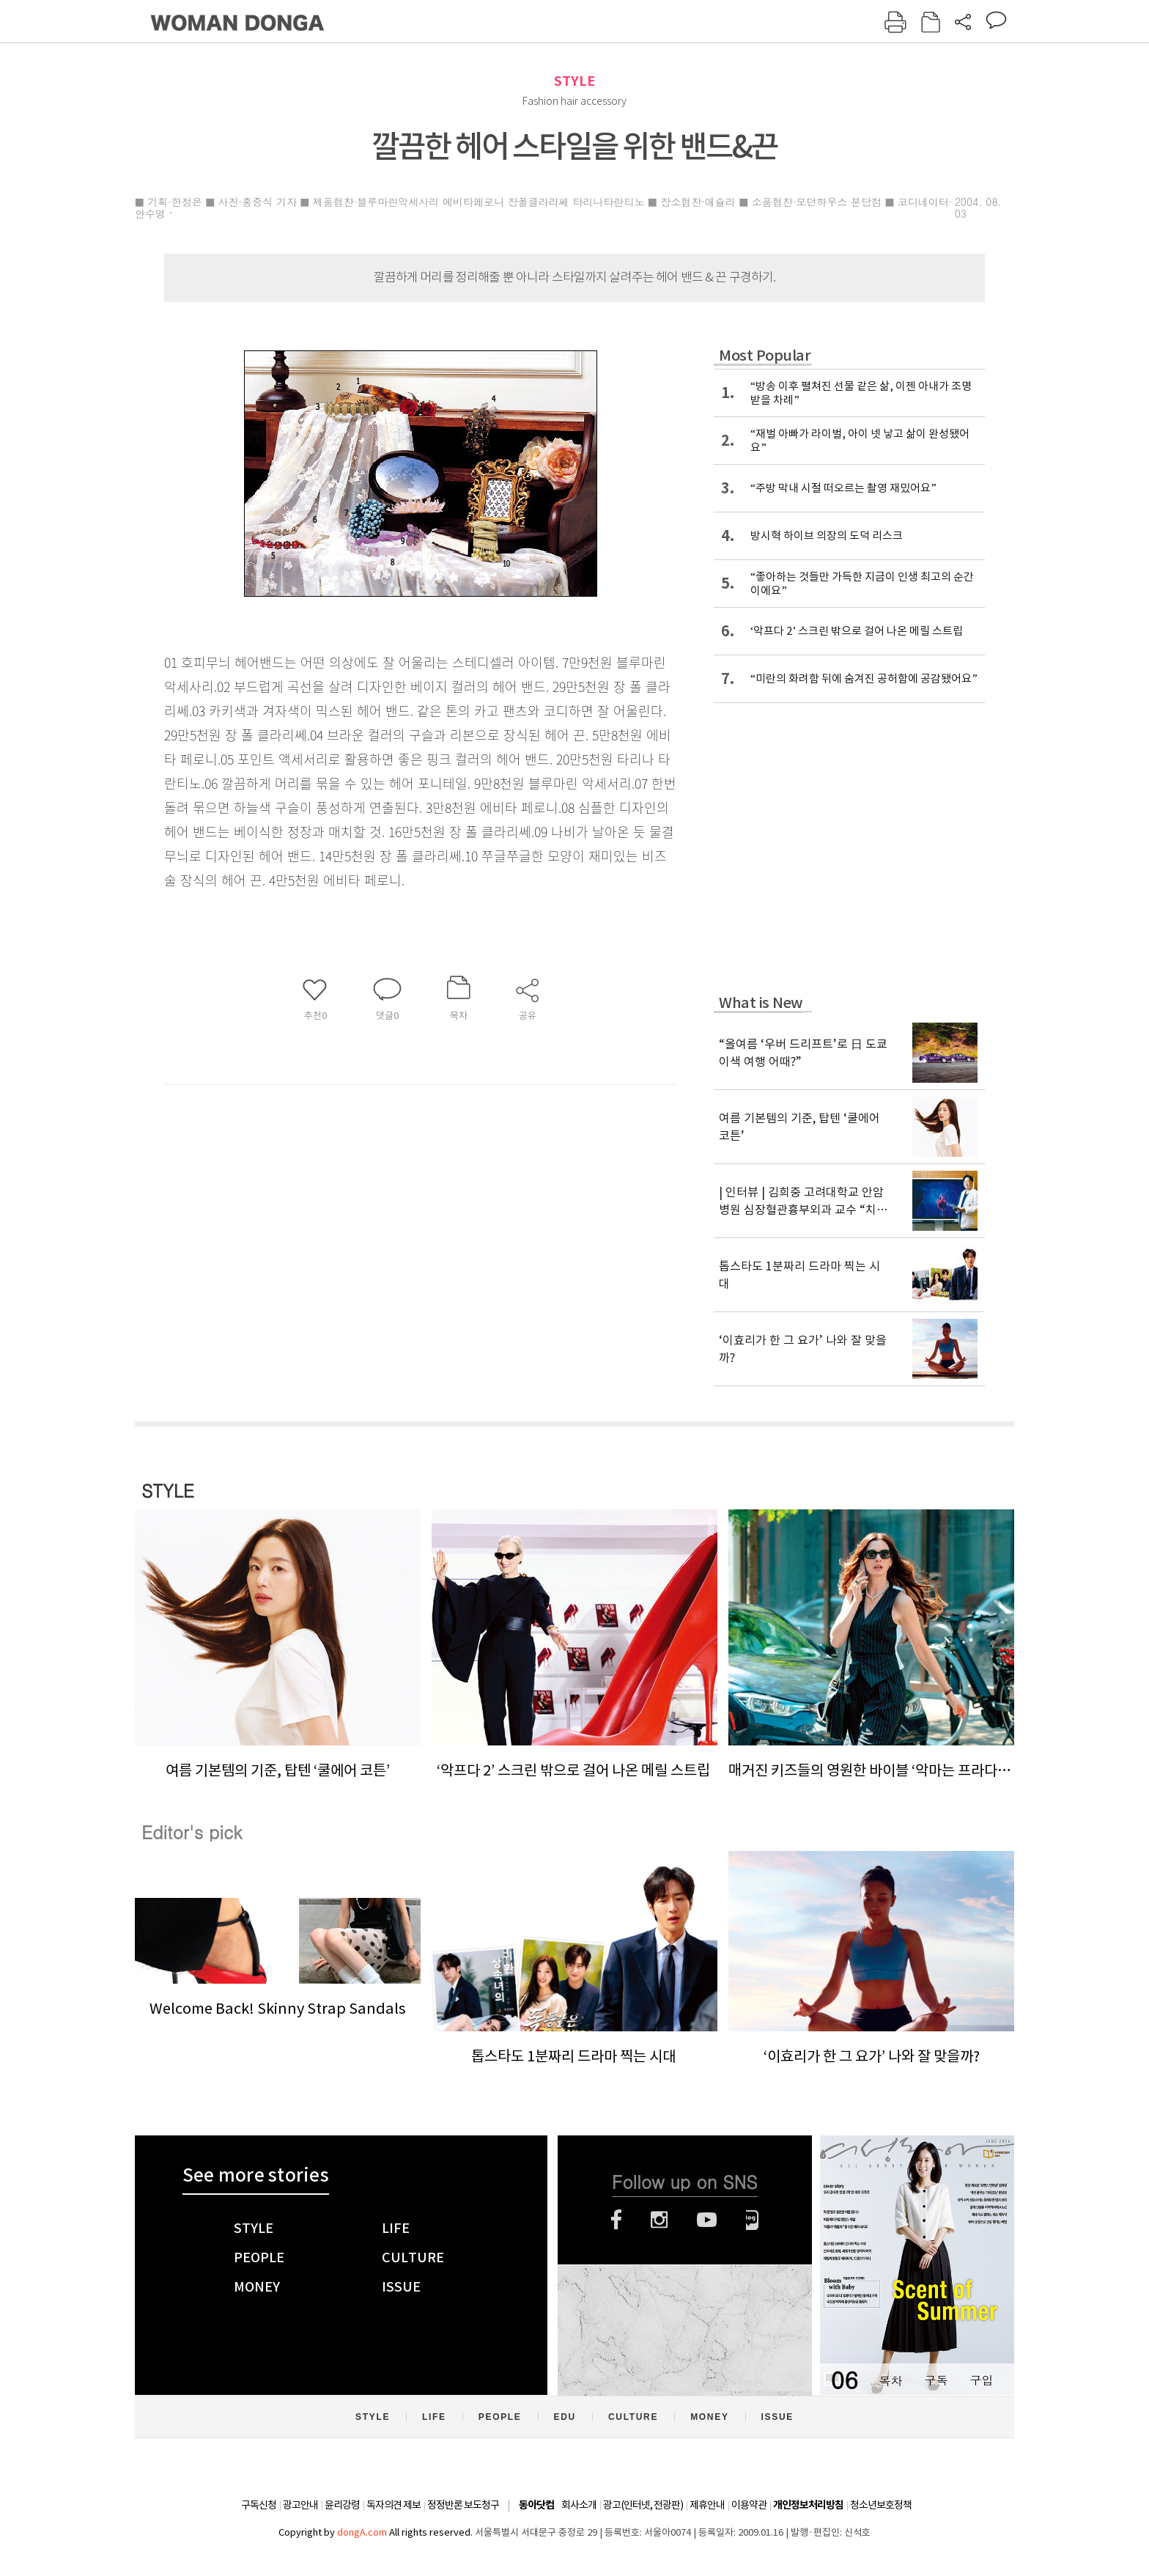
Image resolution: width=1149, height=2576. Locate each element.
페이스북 (616, 2219)
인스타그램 (659, 2219)
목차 (890, 2379)
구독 (935, 2379)
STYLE (574, 81)
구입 (981, 2379)
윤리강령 (342, 2504)
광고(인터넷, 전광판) (643, 2504)
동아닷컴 (536, 2505)
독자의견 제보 (393, 2504)
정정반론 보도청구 (463, 2504)
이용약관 (748, 2504)
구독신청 (258, 2504)
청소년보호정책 (881, 2504)
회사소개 (578, 2504)
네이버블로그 (752, 2219)
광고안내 (300, 2504)
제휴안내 (707, 2504)
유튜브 (707, 2219)
